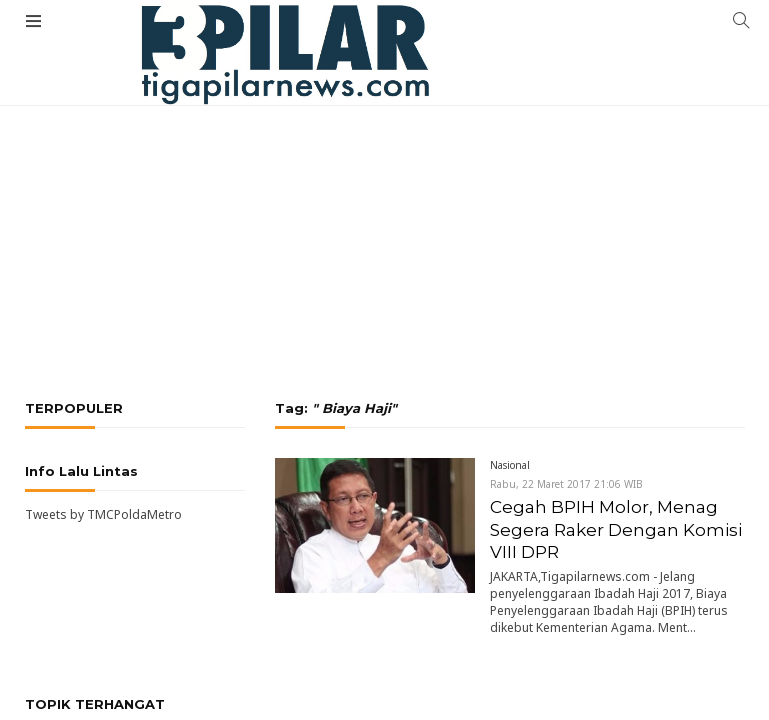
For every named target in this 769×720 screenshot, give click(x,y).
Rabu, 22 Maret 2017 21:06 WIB (566, 484)
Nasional (510, 465)
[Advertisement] (384, 175)
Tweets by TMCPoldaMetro (103, 514)
